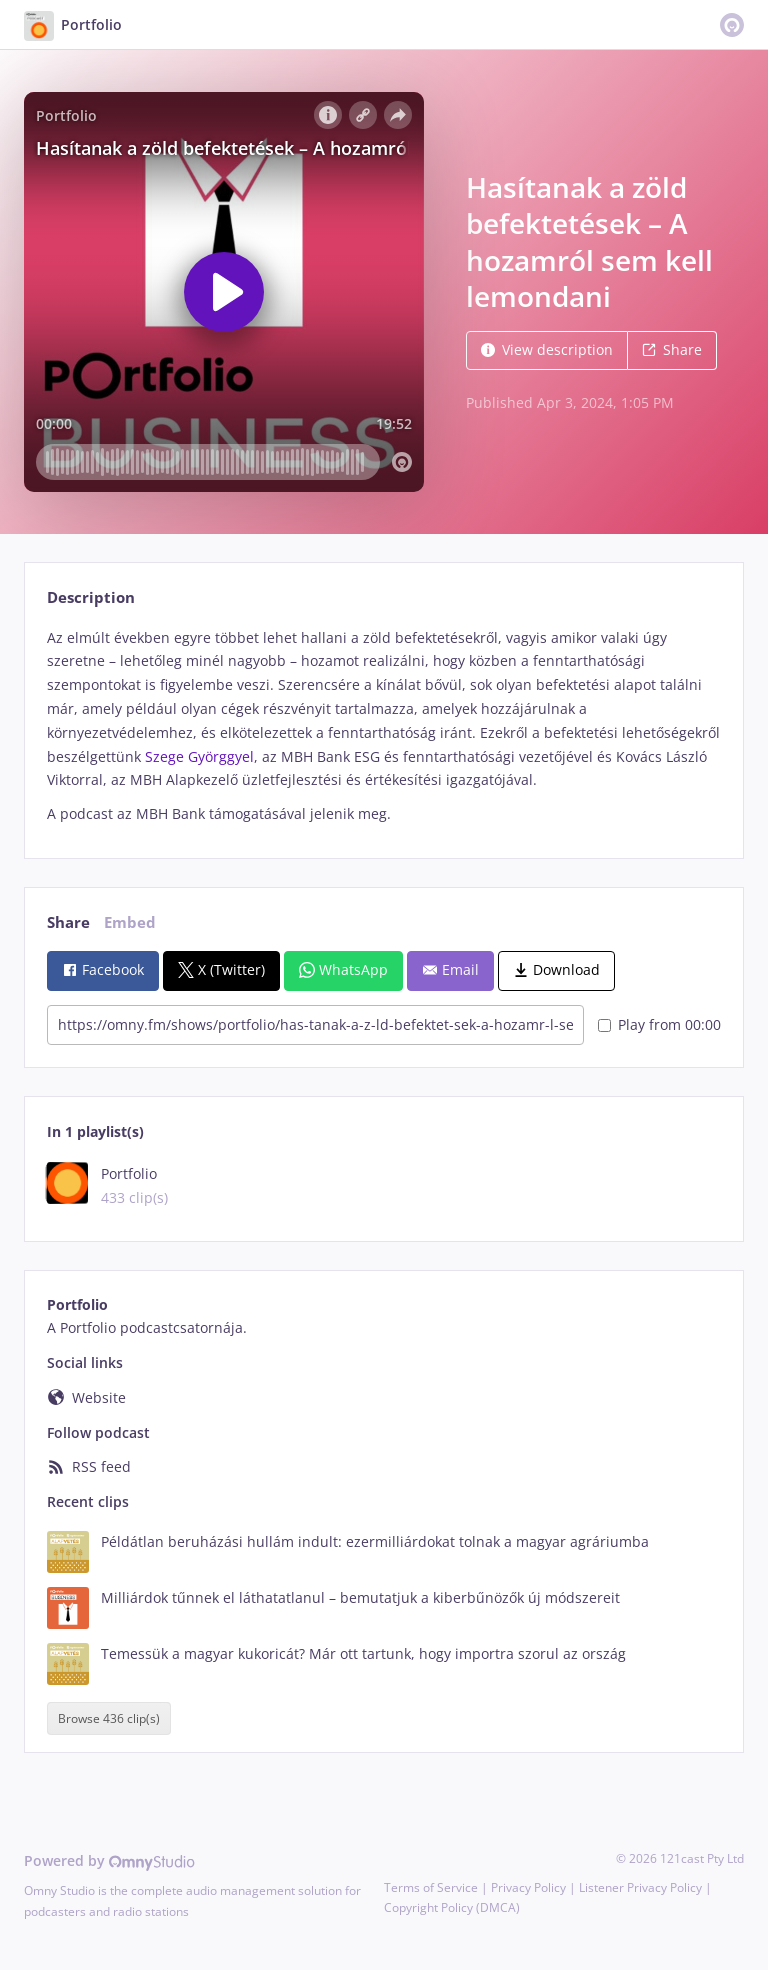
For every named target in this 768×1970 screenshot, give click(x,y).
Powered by (109, 1860)
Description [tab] (91, 597)
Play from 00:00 (659, 1024)
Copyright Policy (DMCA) (452, 1907)
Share (672, 349)
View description (547, 349)
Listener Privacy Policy (640, 1887)
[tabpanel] (383, 726)
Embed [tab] (130, 922)
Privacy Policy (528, 1887)
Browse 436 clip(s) (109, 1718)
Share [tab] (68, 922)
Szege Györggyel (199, 756)
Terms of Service (431, 1887)
